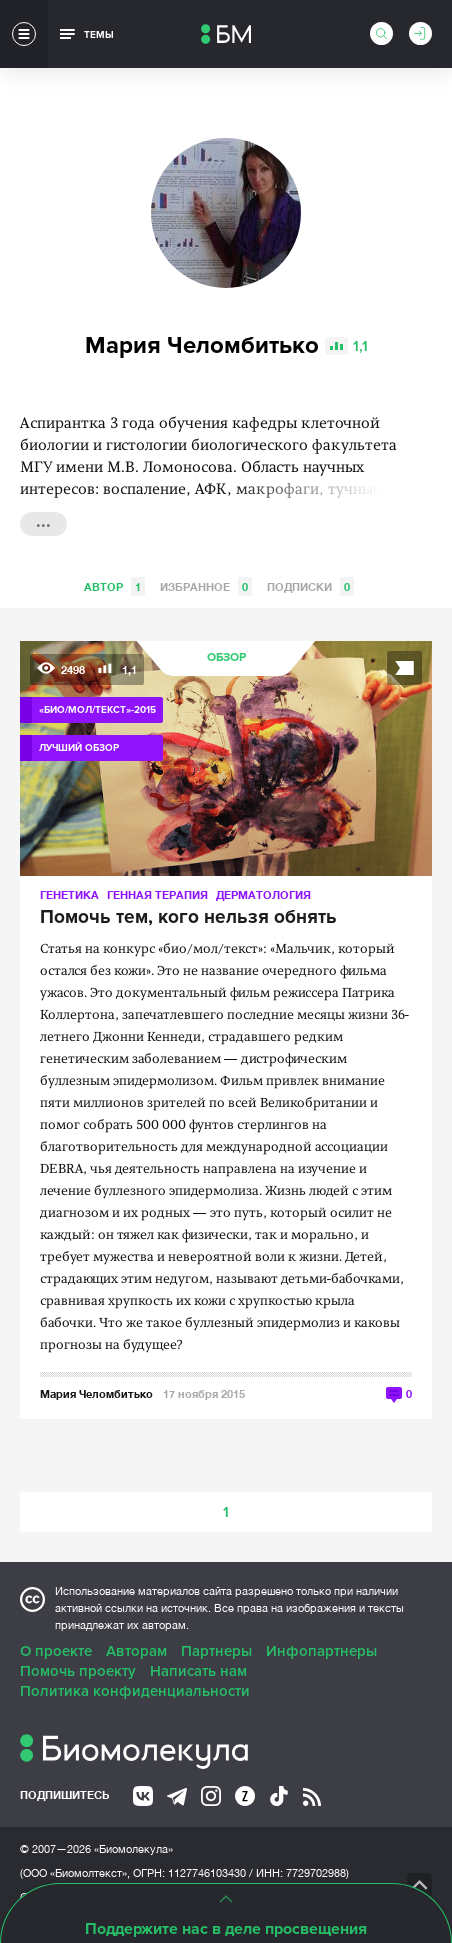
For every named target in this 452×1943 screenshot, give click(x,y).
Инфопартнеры (321, 1651)
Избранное (206, 586)
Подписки (310, 586)
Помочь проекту (78, 1671)
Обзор (226, 657)
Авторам (136, 1651)
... (43, 522)
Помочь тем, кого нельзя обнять (188, 918)
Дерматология (263, 894)
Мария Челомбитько (96, 1393)
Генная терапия (157, 894)
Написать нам (198, 1671)
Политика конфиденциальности (135, 1691)
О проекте (56, 1651)
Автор (114, 586)
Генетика (69, 894)
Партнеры (216, 1651)
